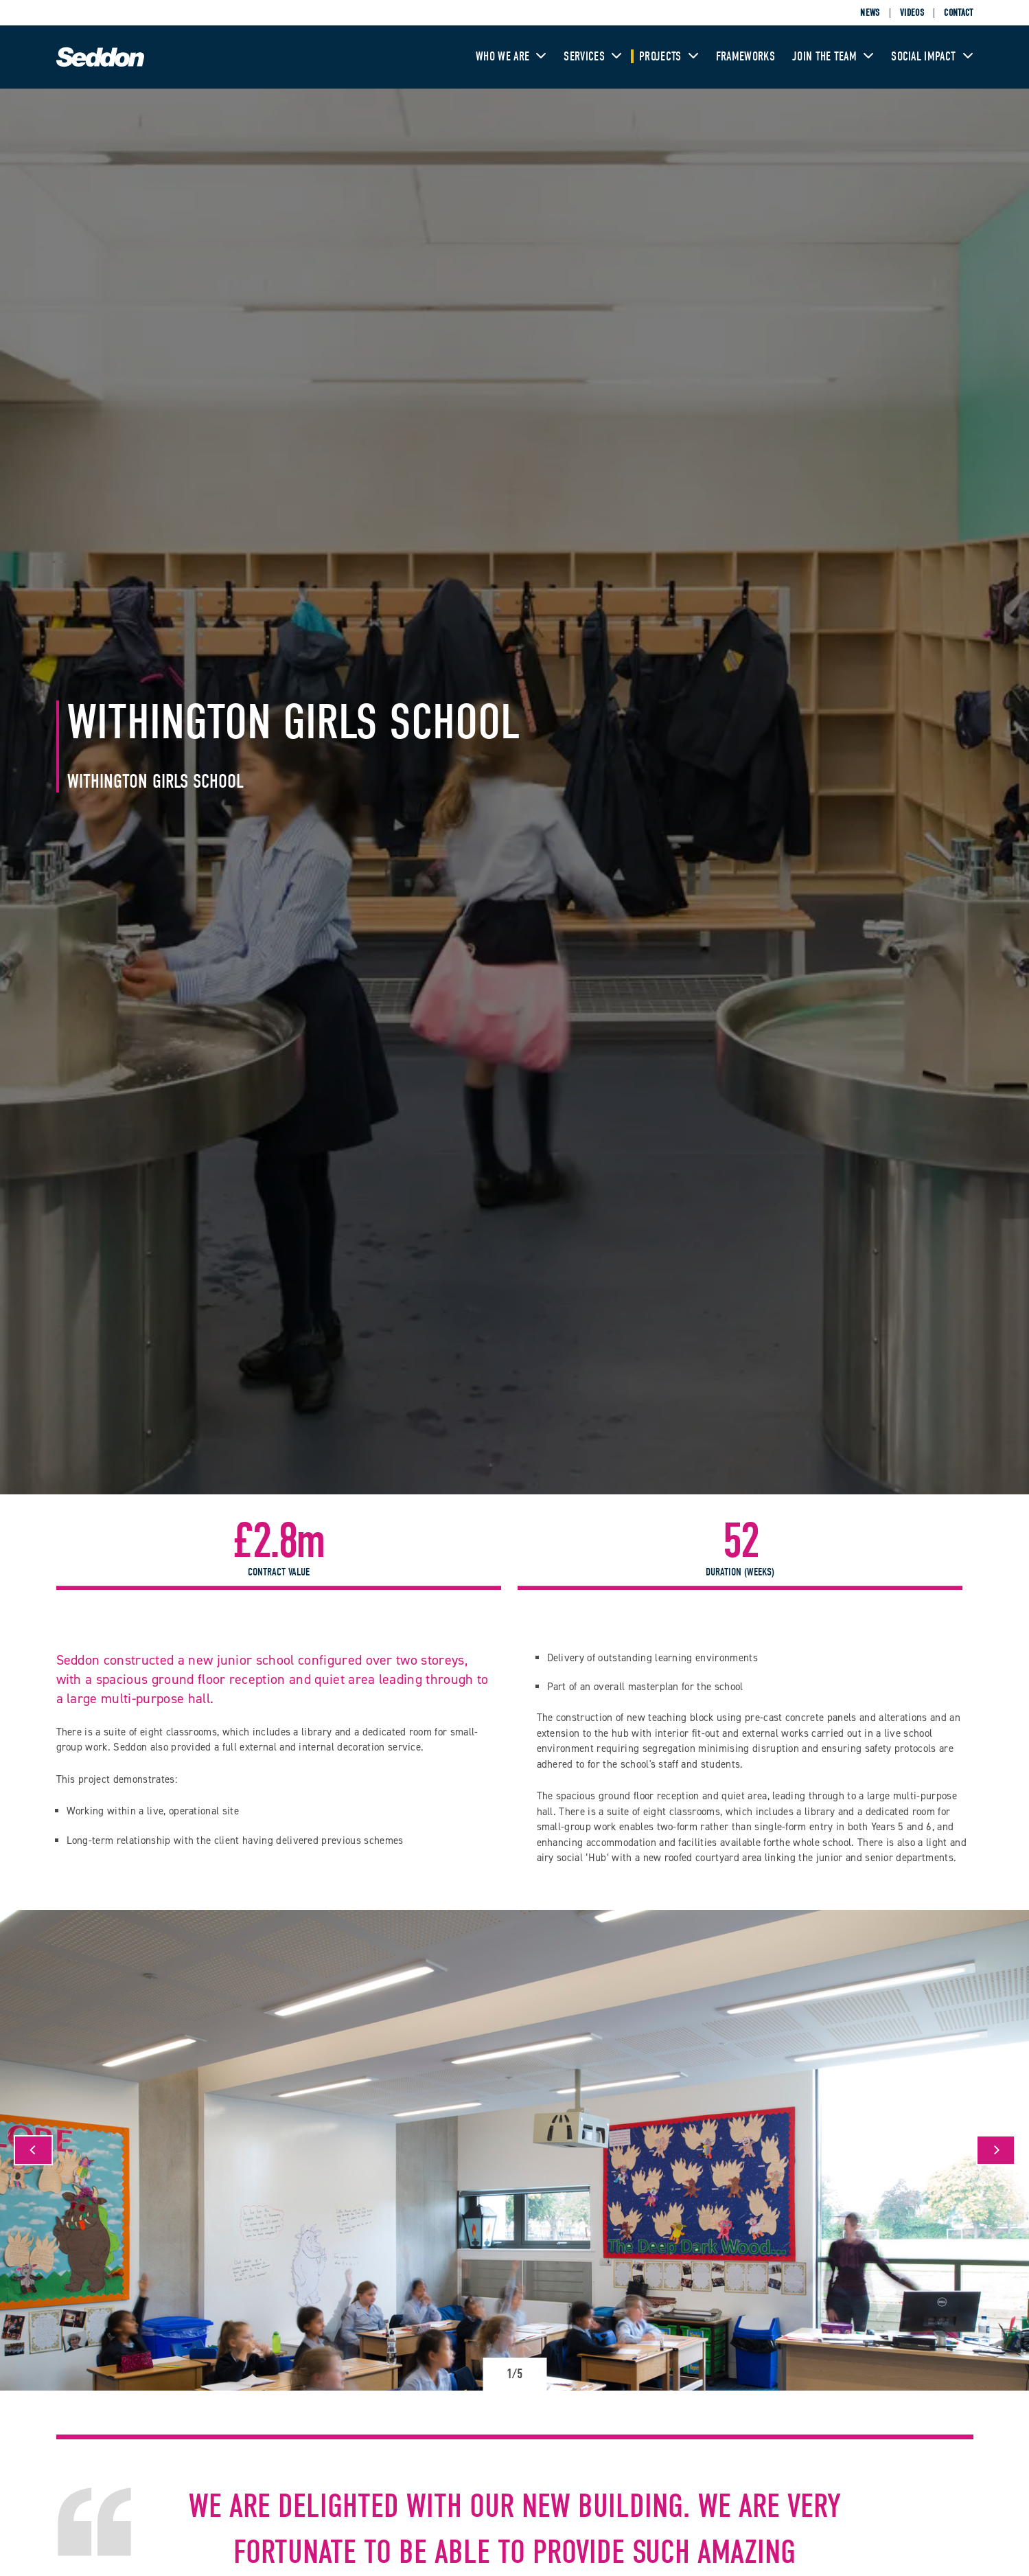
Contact (958, 13)
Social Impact (932, 56)
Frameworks (745, 56)
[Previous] (33, 2150)
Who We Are (511, 56)
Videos (912, 13)
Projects (669, 56)
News (869, 13)
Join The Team (833, 56)
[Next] (995, 2150)
